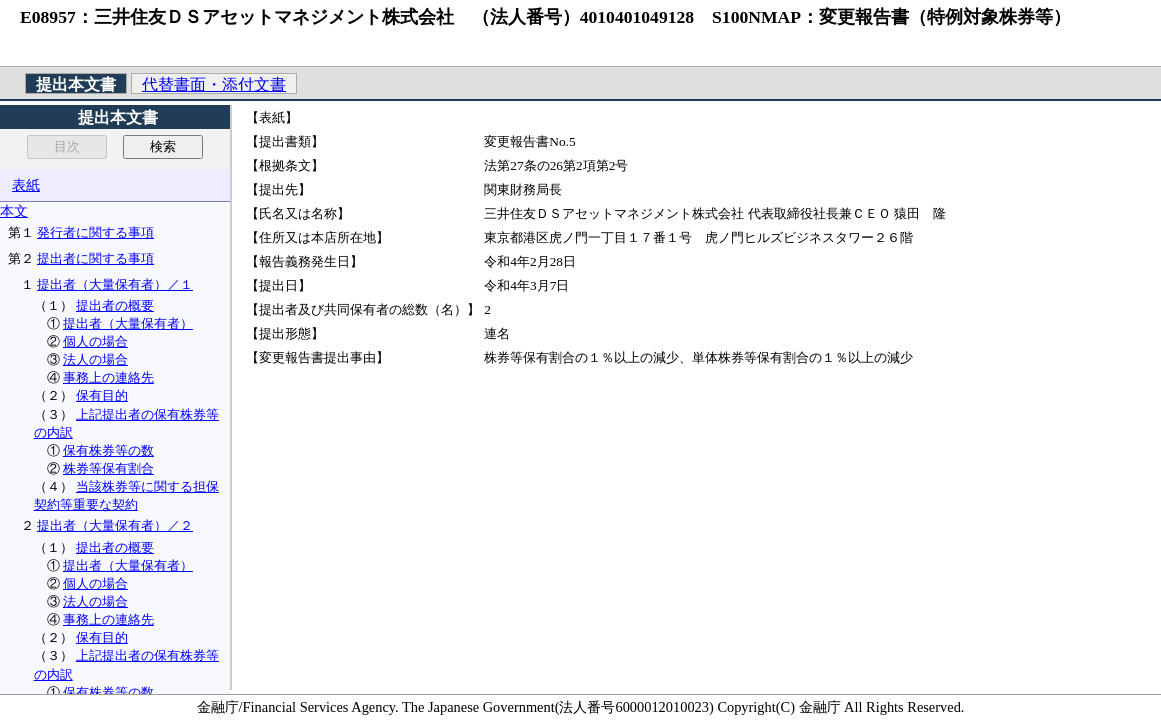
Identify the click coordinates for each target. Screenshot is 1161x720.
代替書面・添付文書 (214, 84)
